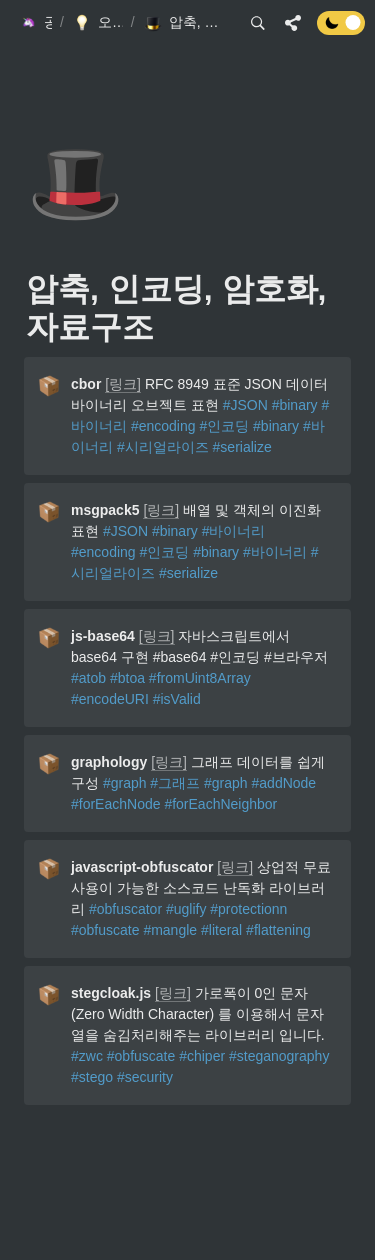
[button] (35, 23)
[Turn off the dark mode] (341, 30)
